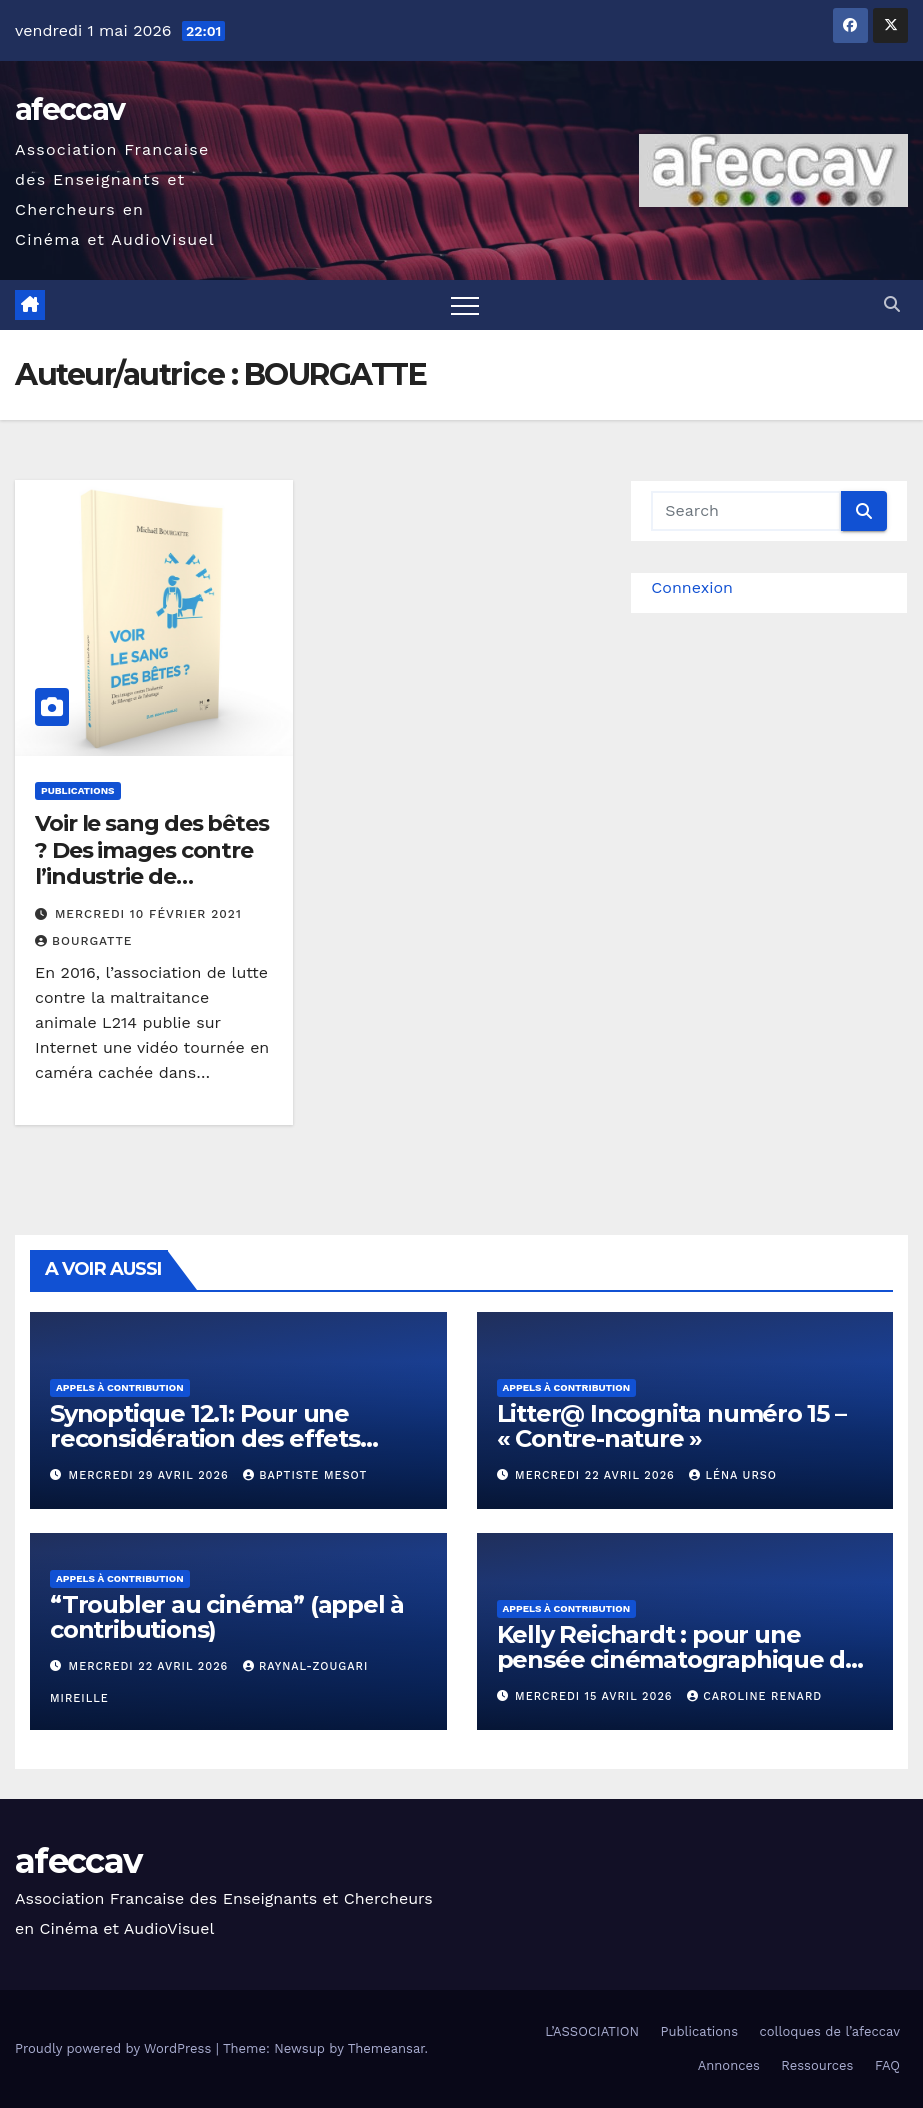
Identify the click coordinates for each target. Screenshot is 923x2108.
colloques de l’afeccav (830, 2031)
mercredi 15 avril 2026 (596, 1696)
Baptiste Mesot (305, 1475)
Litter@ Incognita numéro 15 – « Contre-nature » (671, 1426)
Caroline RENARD (754, 1696)
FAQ (887, 2065)
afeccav (69, 109)
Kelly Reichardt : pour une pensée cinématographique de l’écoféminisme (679, 1659)
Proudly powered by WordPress (115, 2048)
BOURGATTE (83, 941)
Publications (78, 790)
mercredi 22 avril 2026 (597, 1475)
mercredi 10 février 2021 (148, 914)
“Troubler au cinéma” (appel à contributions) (227, 1617)
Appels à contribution (120, 1387)
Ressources (817, 2065)
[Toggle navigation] (465, 305)
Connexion (692, 587)
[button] (892, 304)
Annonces (729, 2065)
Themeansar (386, 2048)
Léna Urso (733, 1475)
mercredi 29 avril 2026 (151, 1475)
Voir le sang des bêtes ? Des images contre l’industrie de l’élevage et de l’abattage (152, 876)
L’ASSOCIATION (592, 2031)
